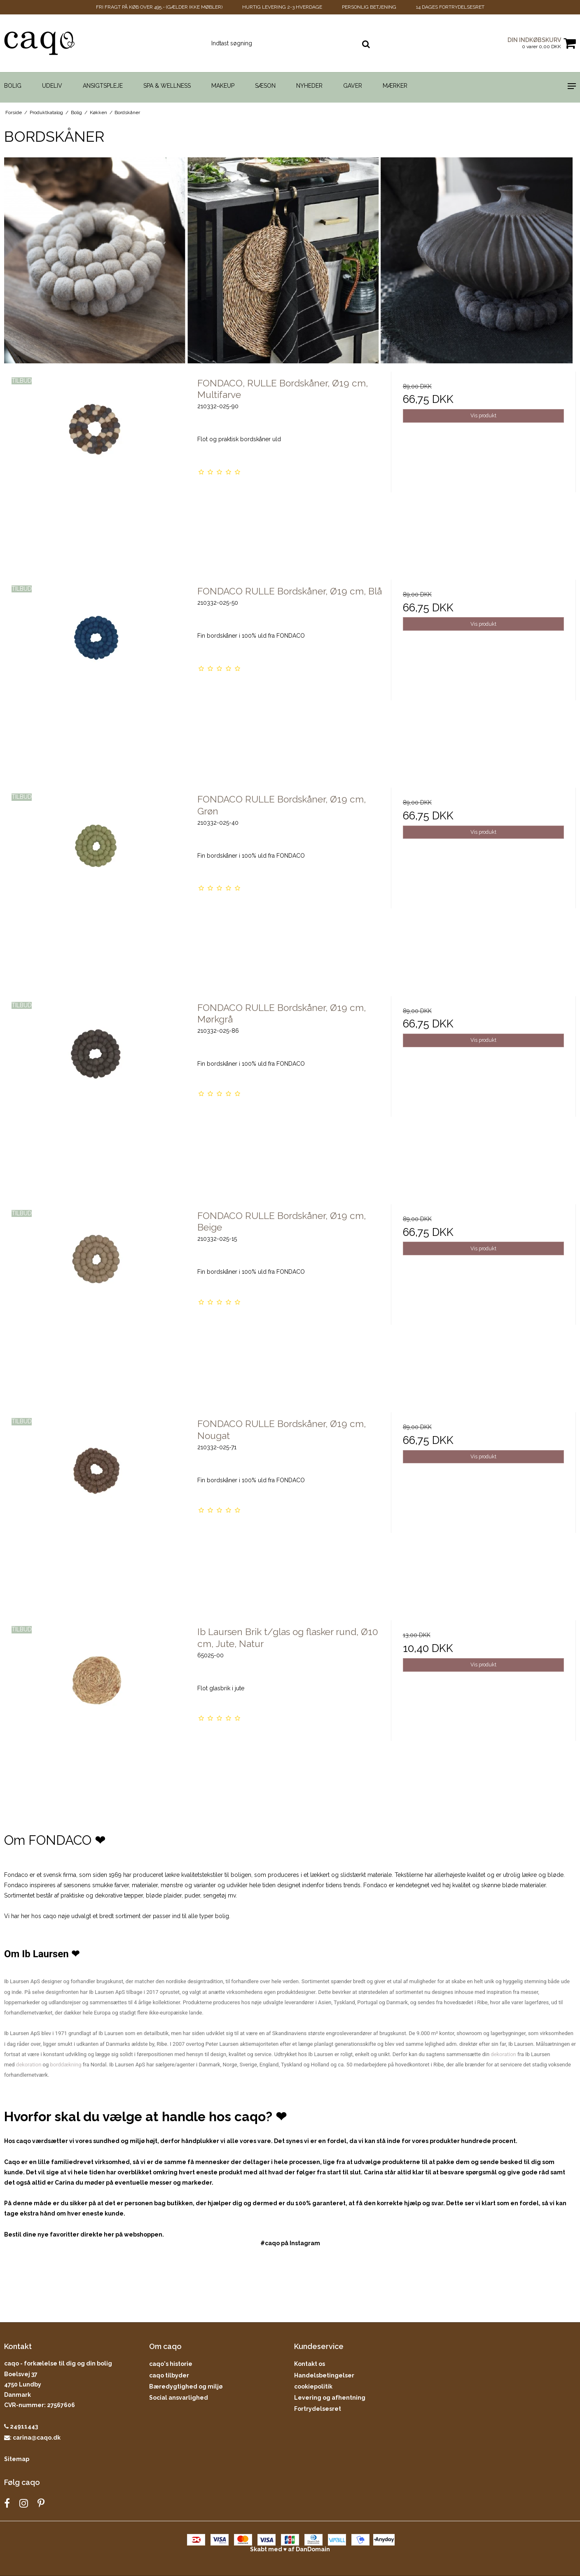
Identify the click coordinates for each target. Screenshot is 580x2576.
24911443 (21, 2426)
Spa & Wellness (167, 85)
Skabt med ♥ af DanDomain (290, 2549)
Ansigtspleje (103, 85)
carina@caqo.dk (37, 2437)
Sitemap (16, 2459)
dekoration (503, 2054)
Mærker (395, 85)
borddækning (66, 2064)
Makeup (222, 85)
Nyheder (309, 85)
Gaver (352, 85)
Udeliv (52, 85)
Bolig (12, 85)
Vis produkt (483, 415)
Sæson (265, 85)
